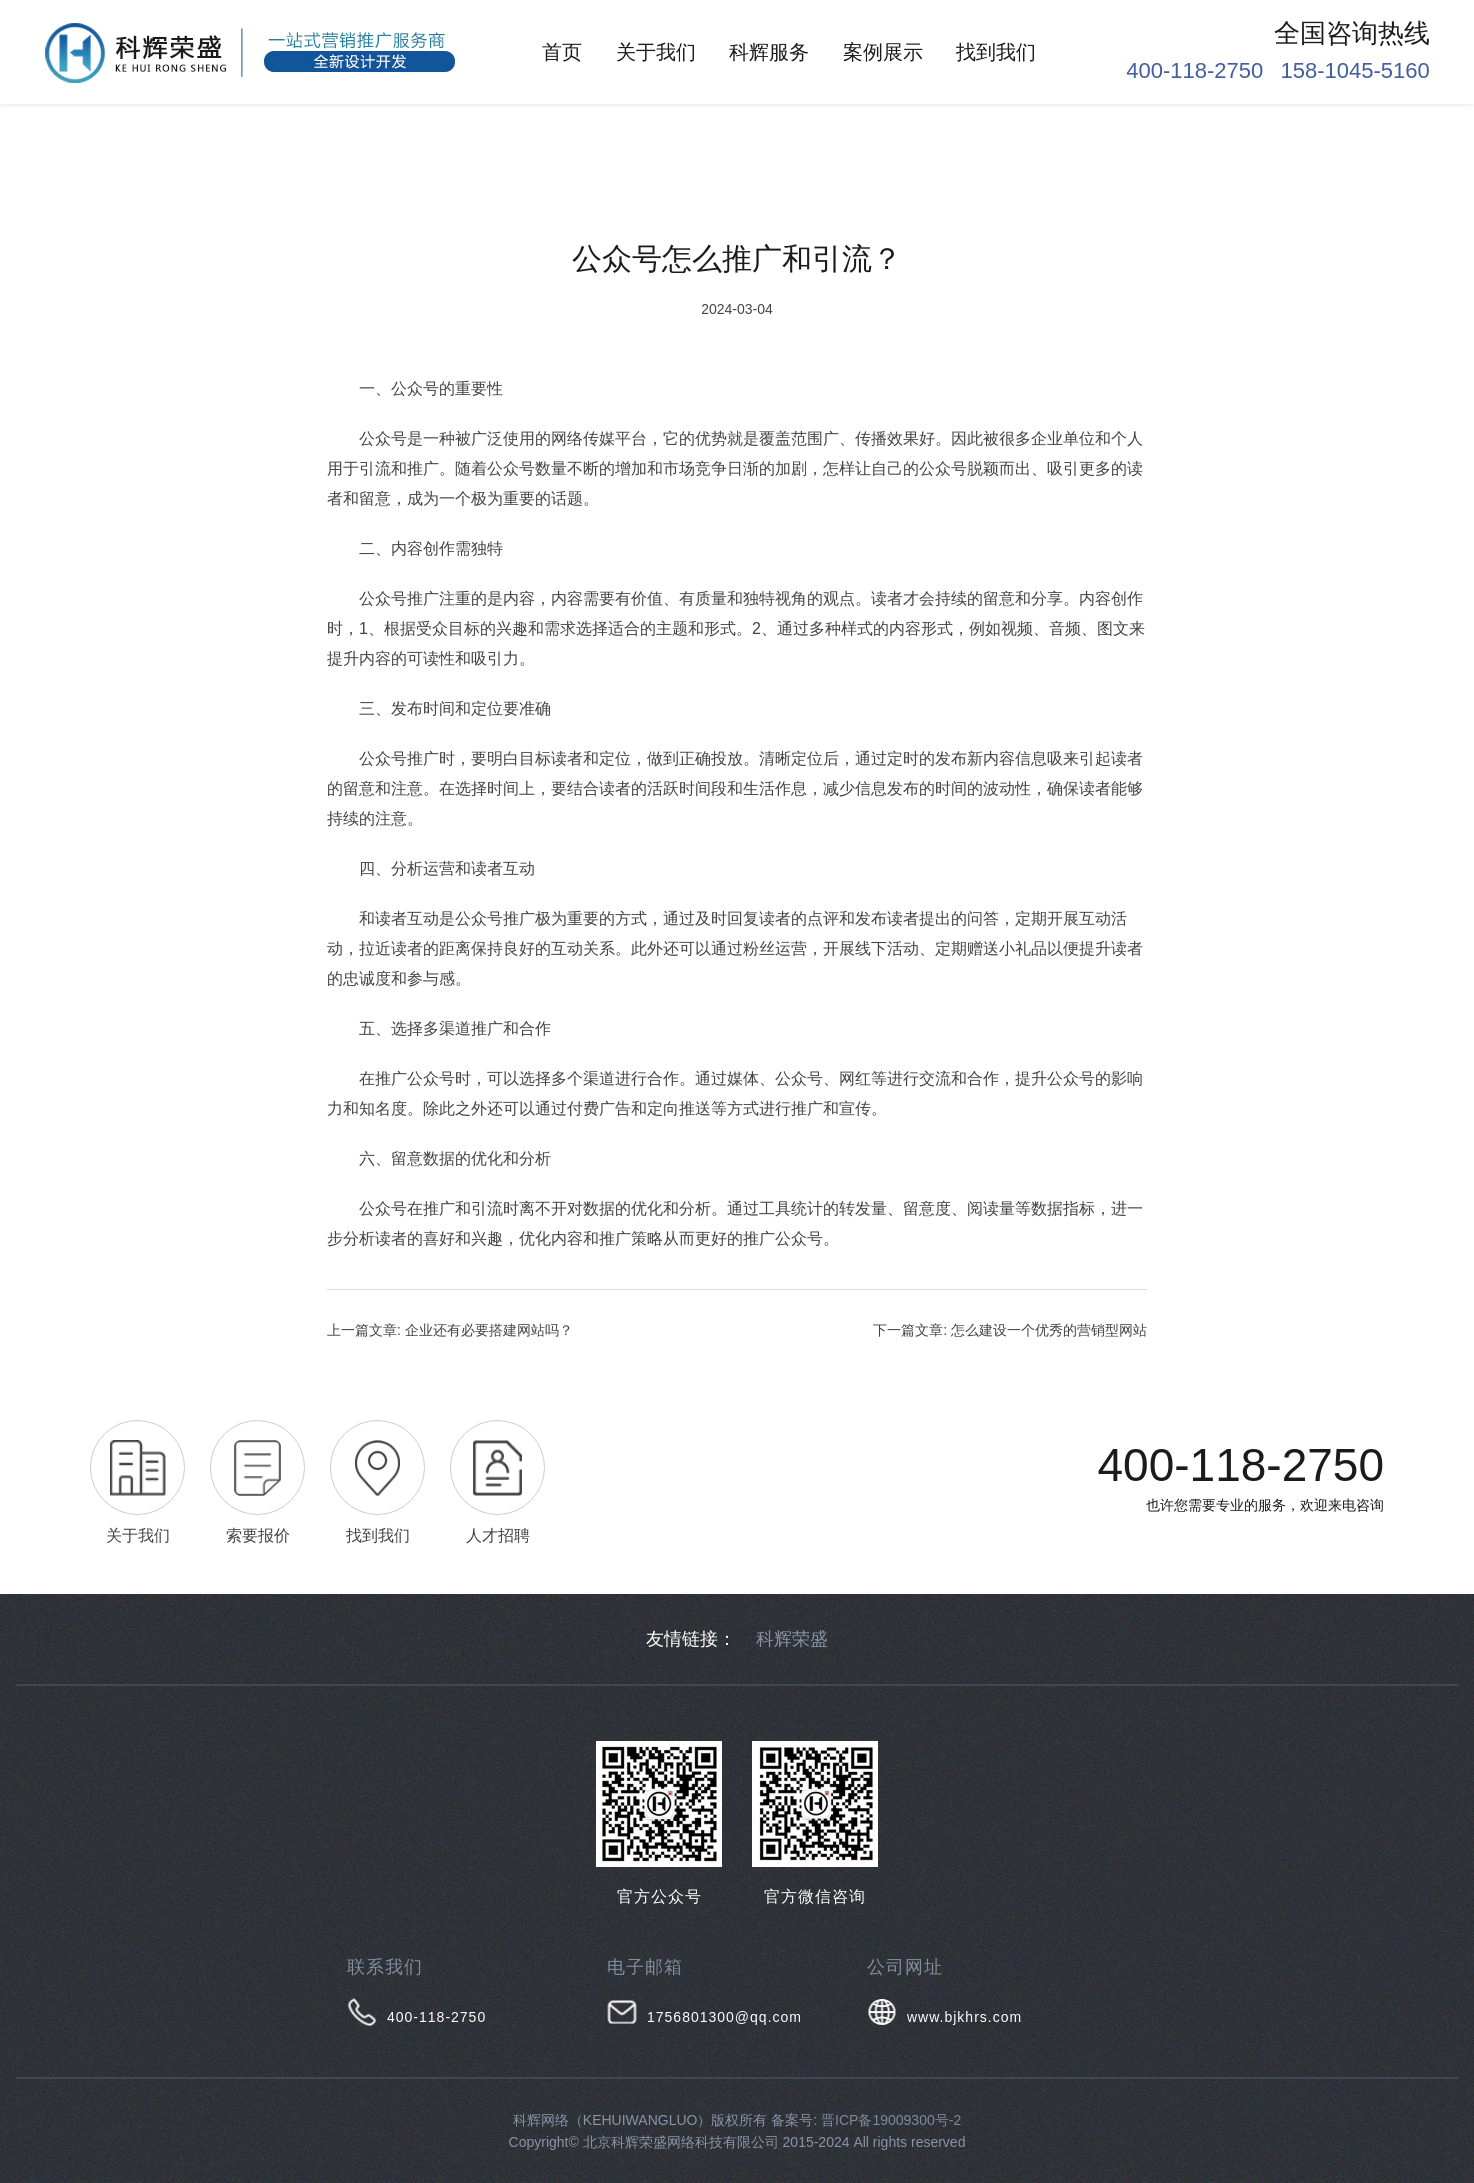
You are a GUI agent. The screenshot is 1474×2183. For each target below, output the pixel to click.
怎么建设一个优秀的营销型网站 (1049, 1330)
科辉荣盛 (792, 1639)
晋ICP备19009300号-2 (891, 2120)
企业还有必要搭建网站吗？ (489, 1330)
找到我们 (996, 52)
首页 (562, 52)
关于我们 (656, 52)
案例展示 (883, 52)
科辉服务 (769, 52)
